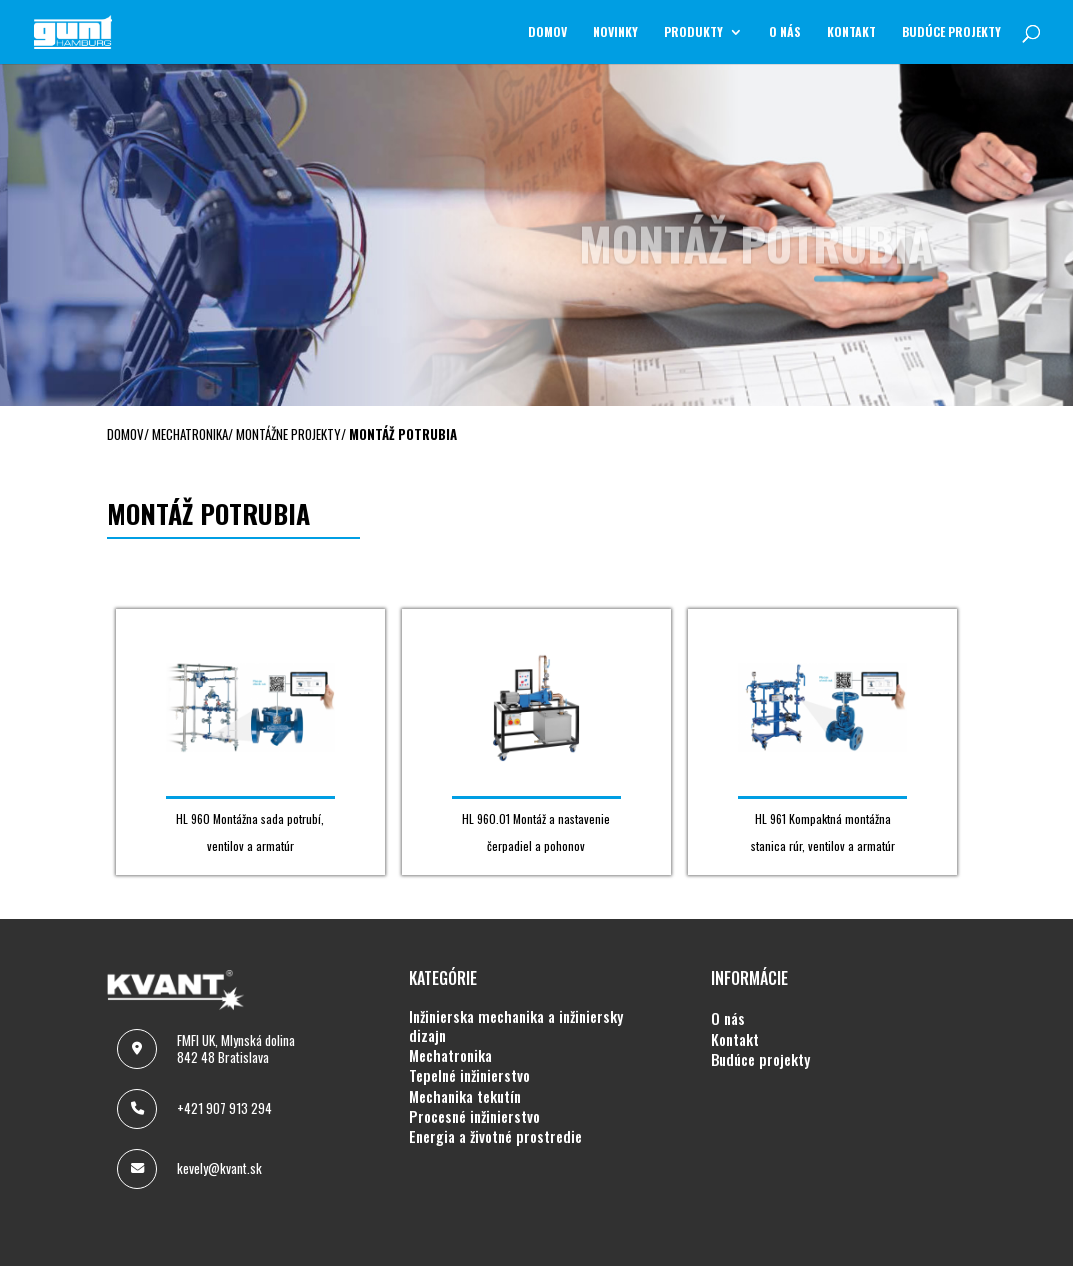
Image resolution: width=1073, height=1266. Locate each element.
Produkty (693, 32)
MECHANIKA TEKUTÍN (465, 1097)
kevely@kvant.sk (219, 1168)
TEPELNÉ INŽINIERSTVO (469, 1076)
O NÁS (785, 32)
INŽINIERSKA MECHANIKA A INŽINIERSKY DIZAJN (516, 1026)
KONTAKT (851, 32)
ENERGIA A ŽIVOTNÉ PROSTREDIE (495, 1137)
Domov (547, 32)
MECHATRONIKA (450, 1056)
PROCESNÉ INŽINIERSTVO (474, 1117)
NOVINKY (615, 32)
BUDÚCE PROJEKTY (951, 32)
